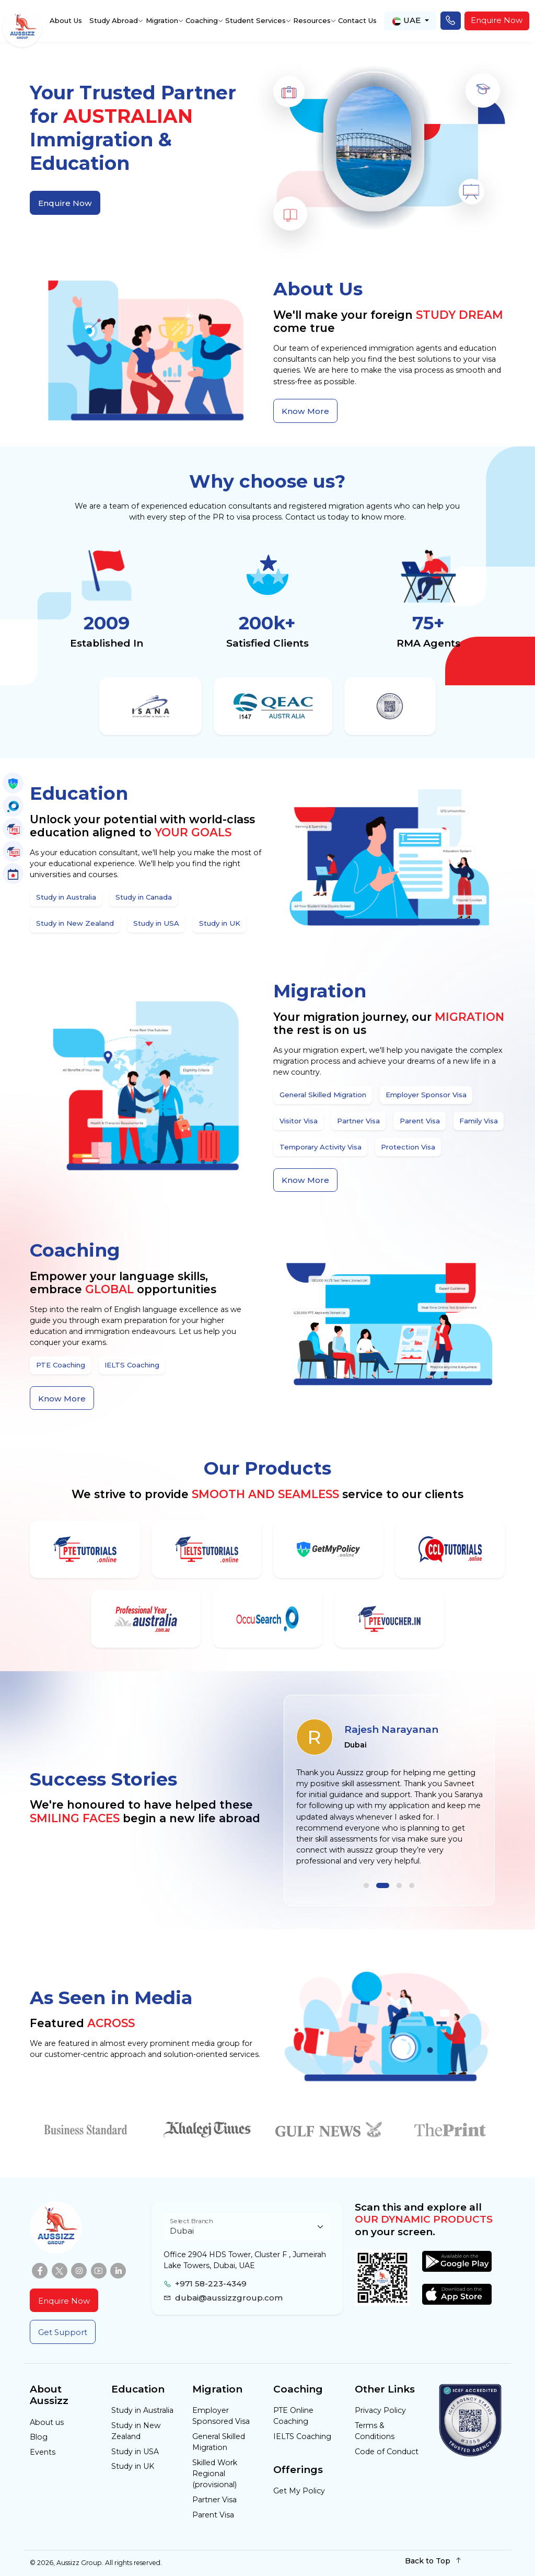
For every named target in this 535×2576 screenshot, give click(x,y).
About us (47, 2422)
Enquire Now (496, 20)
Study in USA (135, 2451)
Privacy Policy (380, 2410)
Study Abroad (113, 20)
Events (42, 2452)
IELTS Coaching (302, 2436)
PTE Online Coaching (293, 2416)
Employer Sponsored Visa (221, 2416)
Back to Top (433, 2561)
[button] (370, 1885)
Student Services (255, 20)
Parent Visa (213, 2515)
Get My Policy (299, 2491)
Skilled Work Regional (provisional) (214, 2473)
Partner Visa (214, 2499)
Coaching (201, 20)
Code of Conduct (386, 2451)
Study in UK (132, 2466)
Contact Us (357, 20)
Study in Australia (142, 2410)
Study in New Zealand (135, 2431)
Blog (39, 2437)
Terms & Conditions (374, 2431)
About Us (66, 20)
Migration (162, 20)
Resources (312, 20)
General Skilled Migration (218, 2442)
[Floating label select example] (247, 2227)
